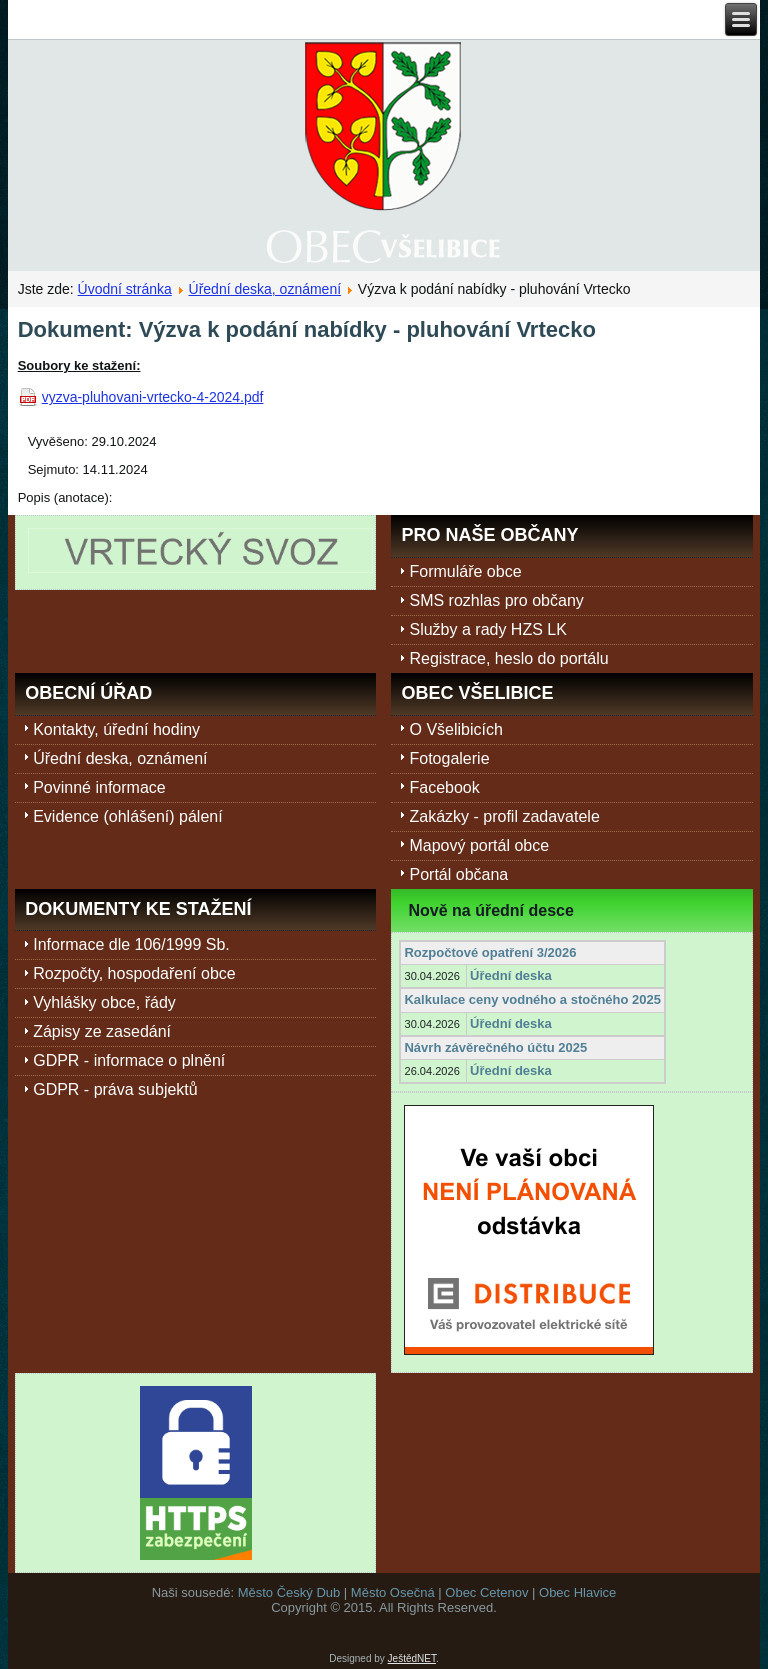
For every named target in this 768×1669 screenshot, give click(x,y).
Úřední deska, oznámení (265, 289)
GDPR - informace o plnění (129, 1060)
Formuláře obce (465, 571)
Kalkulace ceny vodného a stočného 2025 (532, 999)
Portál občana (458, 874)
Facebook (444, 787)
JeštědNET (412, 1658)
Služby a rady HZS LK (487, 629)
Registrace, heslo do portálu (508, 658)
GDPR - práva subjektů (115, 1089)
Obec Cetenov (486, 1592)
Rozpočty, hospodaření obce (134, 973)
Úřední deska (511, 975)
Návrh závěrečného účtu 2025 (495, 1047)
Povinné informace (99, 787)
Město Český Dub (289, 1592)
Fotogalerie (449, 758)
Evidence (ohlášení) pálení (127, 816)
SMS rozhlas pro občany (496, 600)
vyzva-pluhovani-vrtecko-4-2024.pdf (153, 397)
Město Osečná (393, 1592)
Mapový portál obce (479, 845)
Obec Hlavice (577, 1592)
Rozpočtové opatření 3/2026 (490, 952)
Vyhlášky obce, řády (104, 1002)
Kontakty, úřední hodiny (116, 729)
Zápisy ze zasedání (102, 1031)
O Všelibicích (455, 729)
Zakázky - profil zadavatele (504, 816)
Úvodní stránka (125, 289)
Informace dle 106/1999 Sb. (131, 944)
